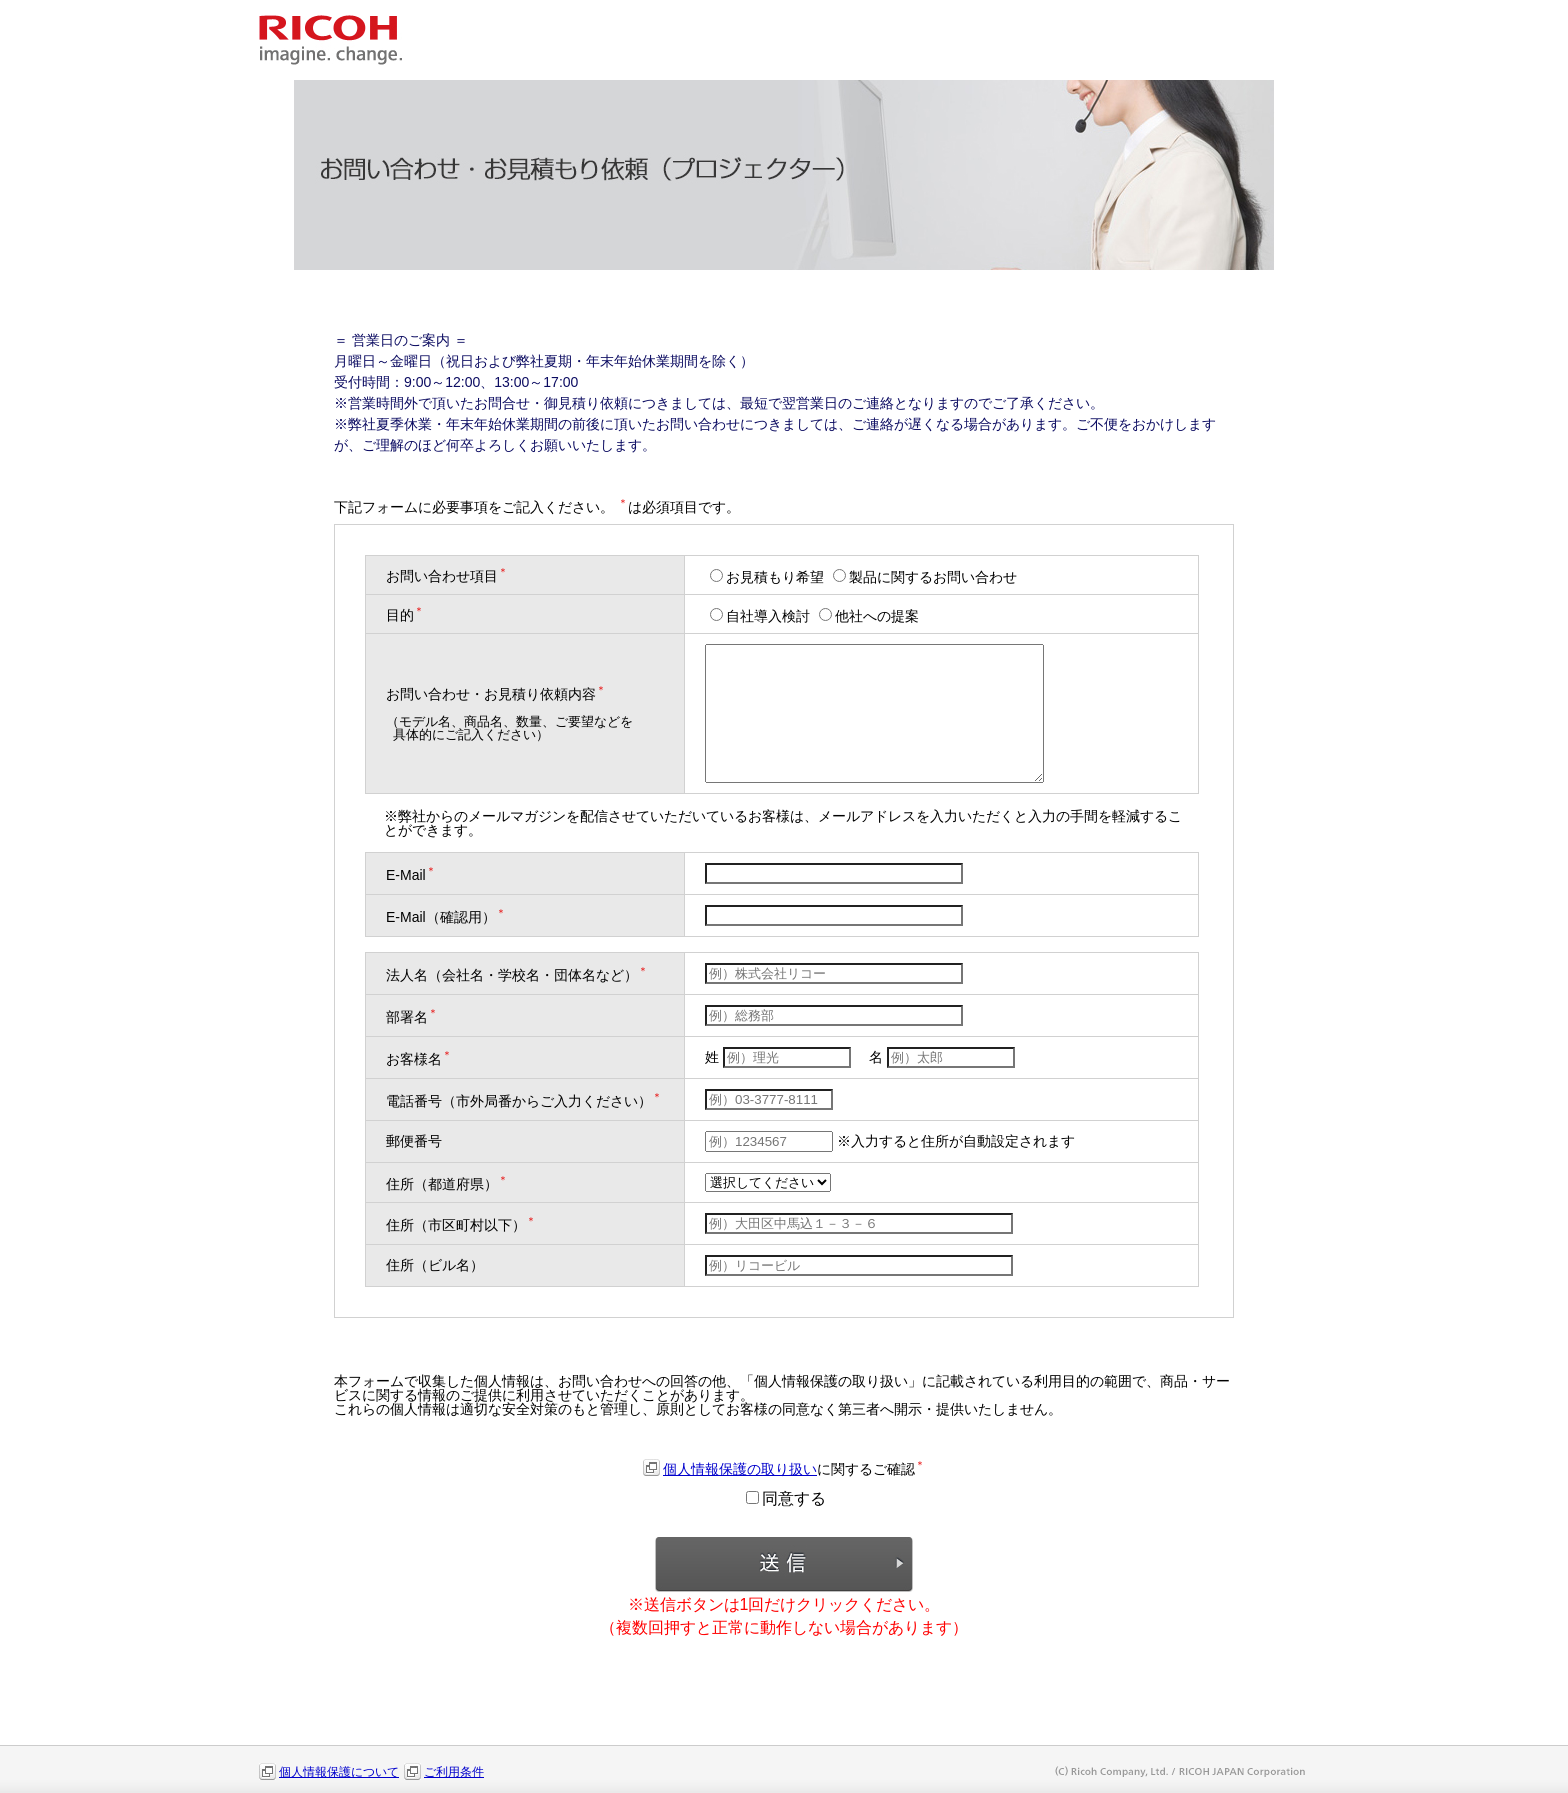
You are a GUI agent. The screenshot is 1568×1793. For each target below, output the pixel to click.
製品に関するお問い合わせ (925, 577)
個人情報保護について (339, 1772)
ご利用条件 (454, 1772)
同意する (786, 1498)
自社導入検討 (762, 616)
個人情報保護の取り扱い (740, 1469)
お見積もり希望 (769, 577)
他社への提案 (869, 616)
